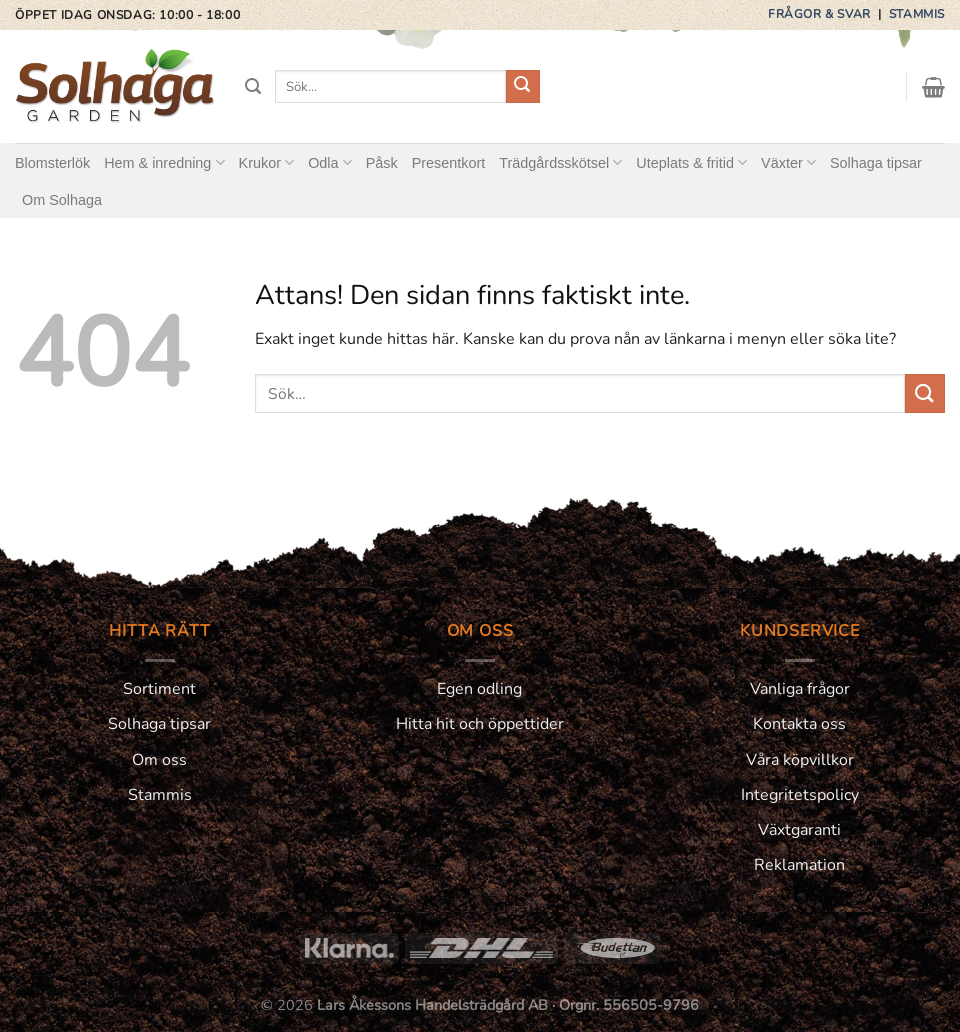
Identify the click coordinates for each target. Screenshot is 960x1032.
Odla (330, 162)
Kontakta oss (799, 724)
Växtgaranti (799, 830)
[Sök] (253, 86)
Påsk (382, 163)
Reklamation (799, 865)
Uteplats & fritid (691, 162)
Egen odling (479, 689)
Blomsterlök (52, 163)
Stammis (917, 14)
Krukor (267, 162)
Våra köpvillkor (800, 760)
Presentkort (449, 163)
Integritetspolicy (800, 795)
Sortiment (159, 689)
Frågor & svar (821, 14)
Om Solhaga (62, 200)
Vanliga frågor (800, 689)
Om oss (159, 760)
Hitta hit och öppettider (480, 724)
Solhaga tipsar (876, 163)
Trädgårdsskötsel (560, 162)
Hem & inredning (164, 162)
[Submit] (523, 87)
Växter (788, 162)
